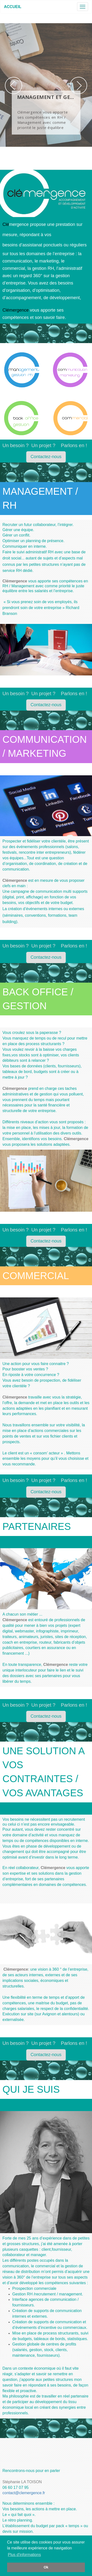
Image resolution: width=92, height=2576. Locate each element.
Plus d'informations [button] (24, 2555)
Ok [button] (46, 2567)
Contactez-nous (45, 456)
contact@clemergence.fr (23, 2493)
